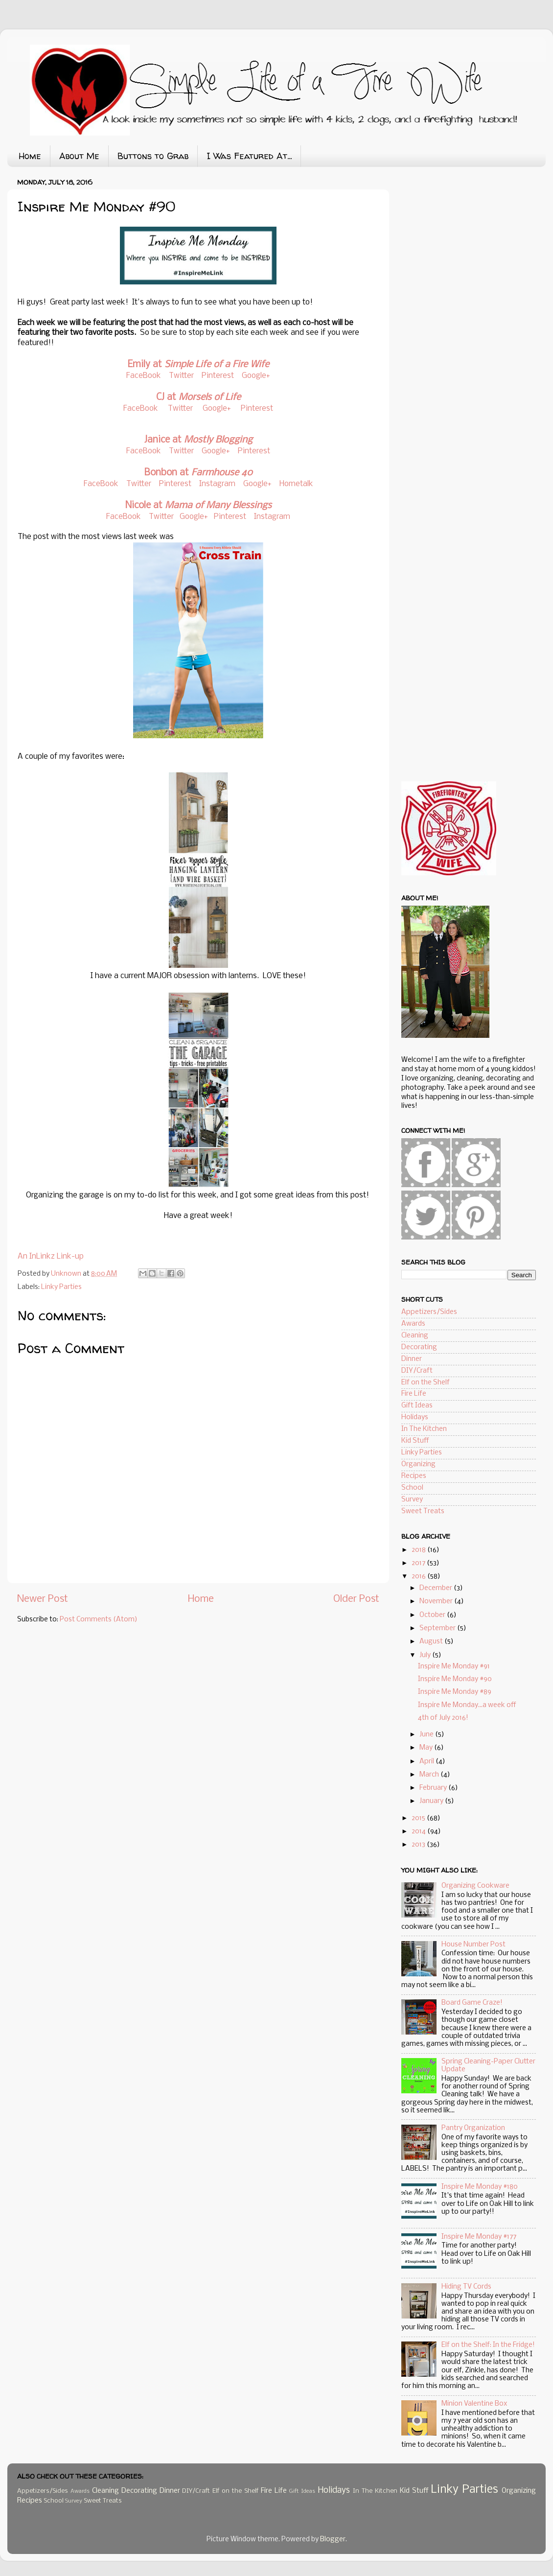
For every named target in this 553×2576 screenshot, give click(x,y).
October (433, 1615)
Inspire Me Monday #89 (454, 1692)
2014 (419, 1831)
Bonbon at (198, 473)
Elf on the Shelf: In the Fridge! (488, 2345)
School (412, 1488)
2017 (419, 1563)
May (426, 1748)
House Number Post (473, 1944)
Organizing (418, 1464)
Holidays (414, 1417)
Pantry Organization (473, 2128)
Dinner (411, 1359)
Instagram (217, 484)
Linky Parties (61, 1287)
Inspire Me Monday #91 (454, 1666)
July (425, 1655)
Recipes (413, 1476)
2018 (419, 1550)
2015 (419, 1818)
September (438, 1628)
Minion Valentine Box (474, 2404)
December (436, 1588)
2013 (419, 1845)
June (427, 1734)
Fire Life (413, 1394)
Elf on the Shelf (425, 1382)
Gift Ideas (417, 1405)
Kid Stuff (415, 1441)
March (429, 1775)
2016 (419, 1576)
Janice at (198, 440)
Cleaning (414, 1335)
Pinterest (219, 376)
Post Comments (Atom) (99, 1619)
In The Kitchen (424, 1429)
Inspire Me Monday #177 (478, 2237)
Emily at (198, 365)
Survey (412, 1499)
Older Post (356, 1599)
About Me (79, 156)
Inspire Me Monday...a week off (467, 1705)
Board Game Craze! (472, 2003)
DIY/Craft (417, 1371)
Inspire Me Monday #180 (479, 2187)
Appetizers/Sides (429, 1312)
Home (30, 156)
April (427, 1761)
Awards (413, 1324)
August (431, 1641)
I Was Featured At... (249, 156)
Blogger (333, 2539)
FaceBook (143, 376)
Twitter (181, 376)
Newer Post (42, 1599)
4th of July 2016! (443, 1718)
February (433, 1788)
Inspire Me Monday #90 (455, 1679)
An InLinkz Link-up (51, 1256)
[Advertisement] (474, 250)
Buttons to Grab (152, 156)
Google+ (256, 376)
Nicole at (198, 506)
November (436, 1601)
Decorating (419, 1347)
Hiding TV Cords (466, 2287)
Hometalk (296, 484)
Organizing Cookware (475, 1886)
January (432, 1801)
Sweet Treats (422, 1511)
